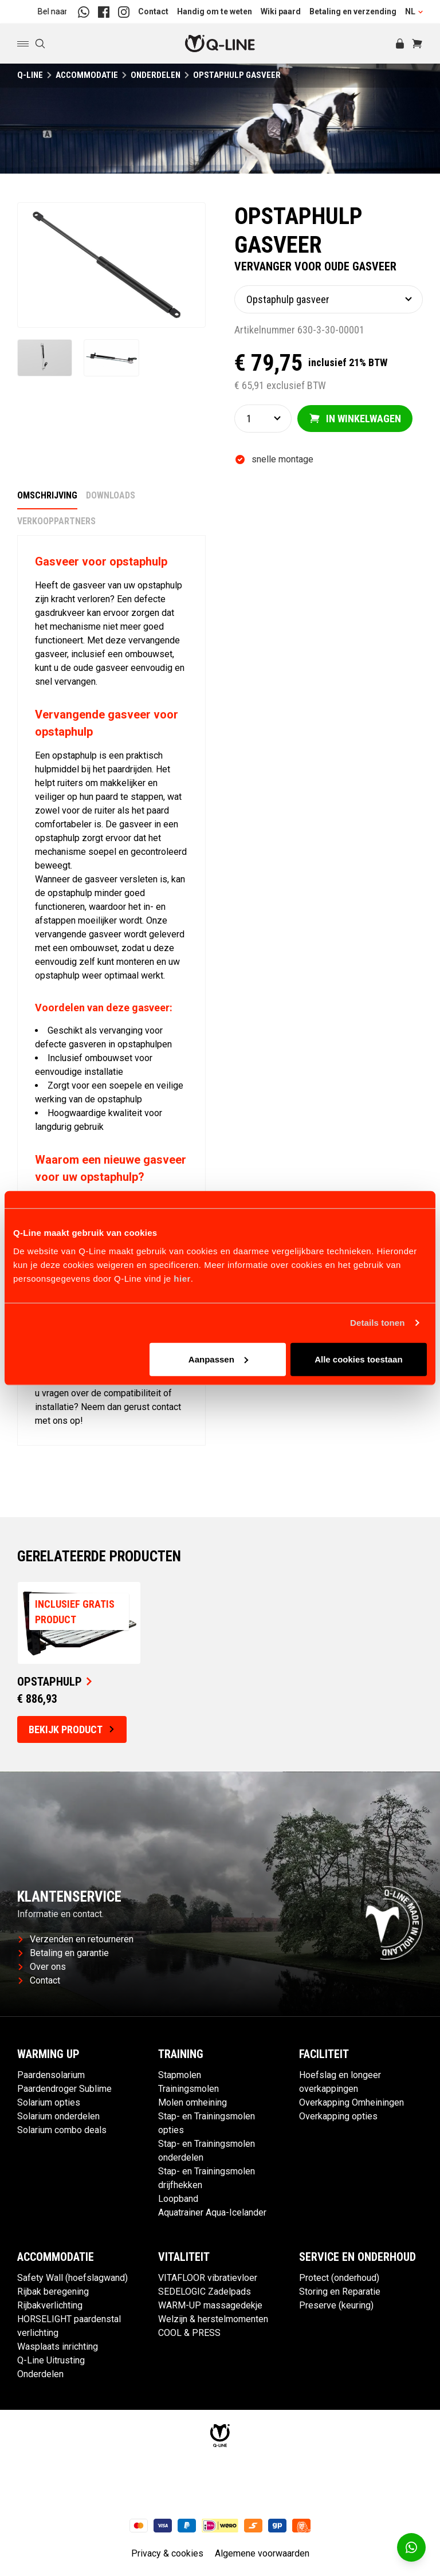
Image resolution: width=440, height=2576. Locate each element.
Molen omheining (192, 2103)
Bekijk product (71, 1731)
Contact (153, 11)
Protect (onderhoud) (339, 2278)
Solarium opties (48, 2103)
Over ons (42, 1967)
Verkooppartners (56, 522)
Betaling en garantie (63, 1954)
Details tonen (377, 1323)
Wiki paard (281, 11)
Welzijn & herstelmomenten (213, 2320)
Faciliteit (324, 2055)
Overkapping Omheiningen (351, 2103)
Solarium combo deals (62, 2131)
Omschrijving (47, 495)
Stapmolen (179, 2076)
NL (414, 11)
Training (180, 2055)
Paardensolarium (51, 2076)
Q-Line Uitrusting (51, 2361)
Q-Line (30, 75)
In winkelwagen (355, 419)
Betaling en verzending (352, 11)
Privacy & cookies (167, 2554)
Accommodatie (87, 75)
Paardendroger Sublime (64, 2089)
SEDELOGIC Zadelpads (204, 2292)
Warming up (48, 2055)
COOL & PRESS (189, 2333)
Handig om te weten (214, 11)
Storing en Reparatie (339, 2292)
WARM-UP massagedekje (210, 2306)
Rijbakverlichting (49, 2306)
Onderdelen (155, 75)
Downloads (110, 495)
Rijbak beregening (53, 2292)
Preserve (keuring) (336, 2306)
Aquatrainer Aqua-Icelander (212, 2213)
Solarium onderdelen (58, 2117)
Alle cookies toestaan (358, 1359)
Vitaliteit (184, 2258)
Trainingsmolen (188, 2089)
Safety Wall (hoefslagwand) (72, 2278)
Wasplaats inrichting (57, 2347)
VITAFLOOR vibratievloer (207, 2278)
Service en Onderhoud (357, 2258)
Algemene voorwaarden (262, 2554)
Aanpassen (218, 1359)
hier (182, 1278)
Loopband (178, 2199)
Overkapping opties (338, 2117)
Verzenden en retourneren (75, 1940)
